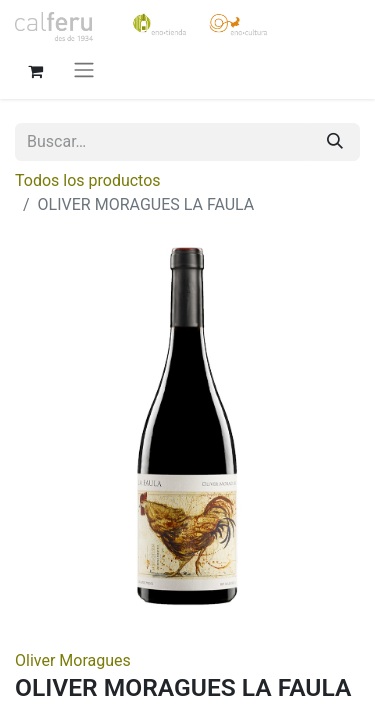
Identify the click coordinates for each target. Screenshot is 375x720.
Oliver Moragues (73, 660)
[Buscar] (335, 142)
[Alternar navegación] (84, 69)
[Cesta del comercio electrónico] (35, 69)
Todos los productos (88, 180)
